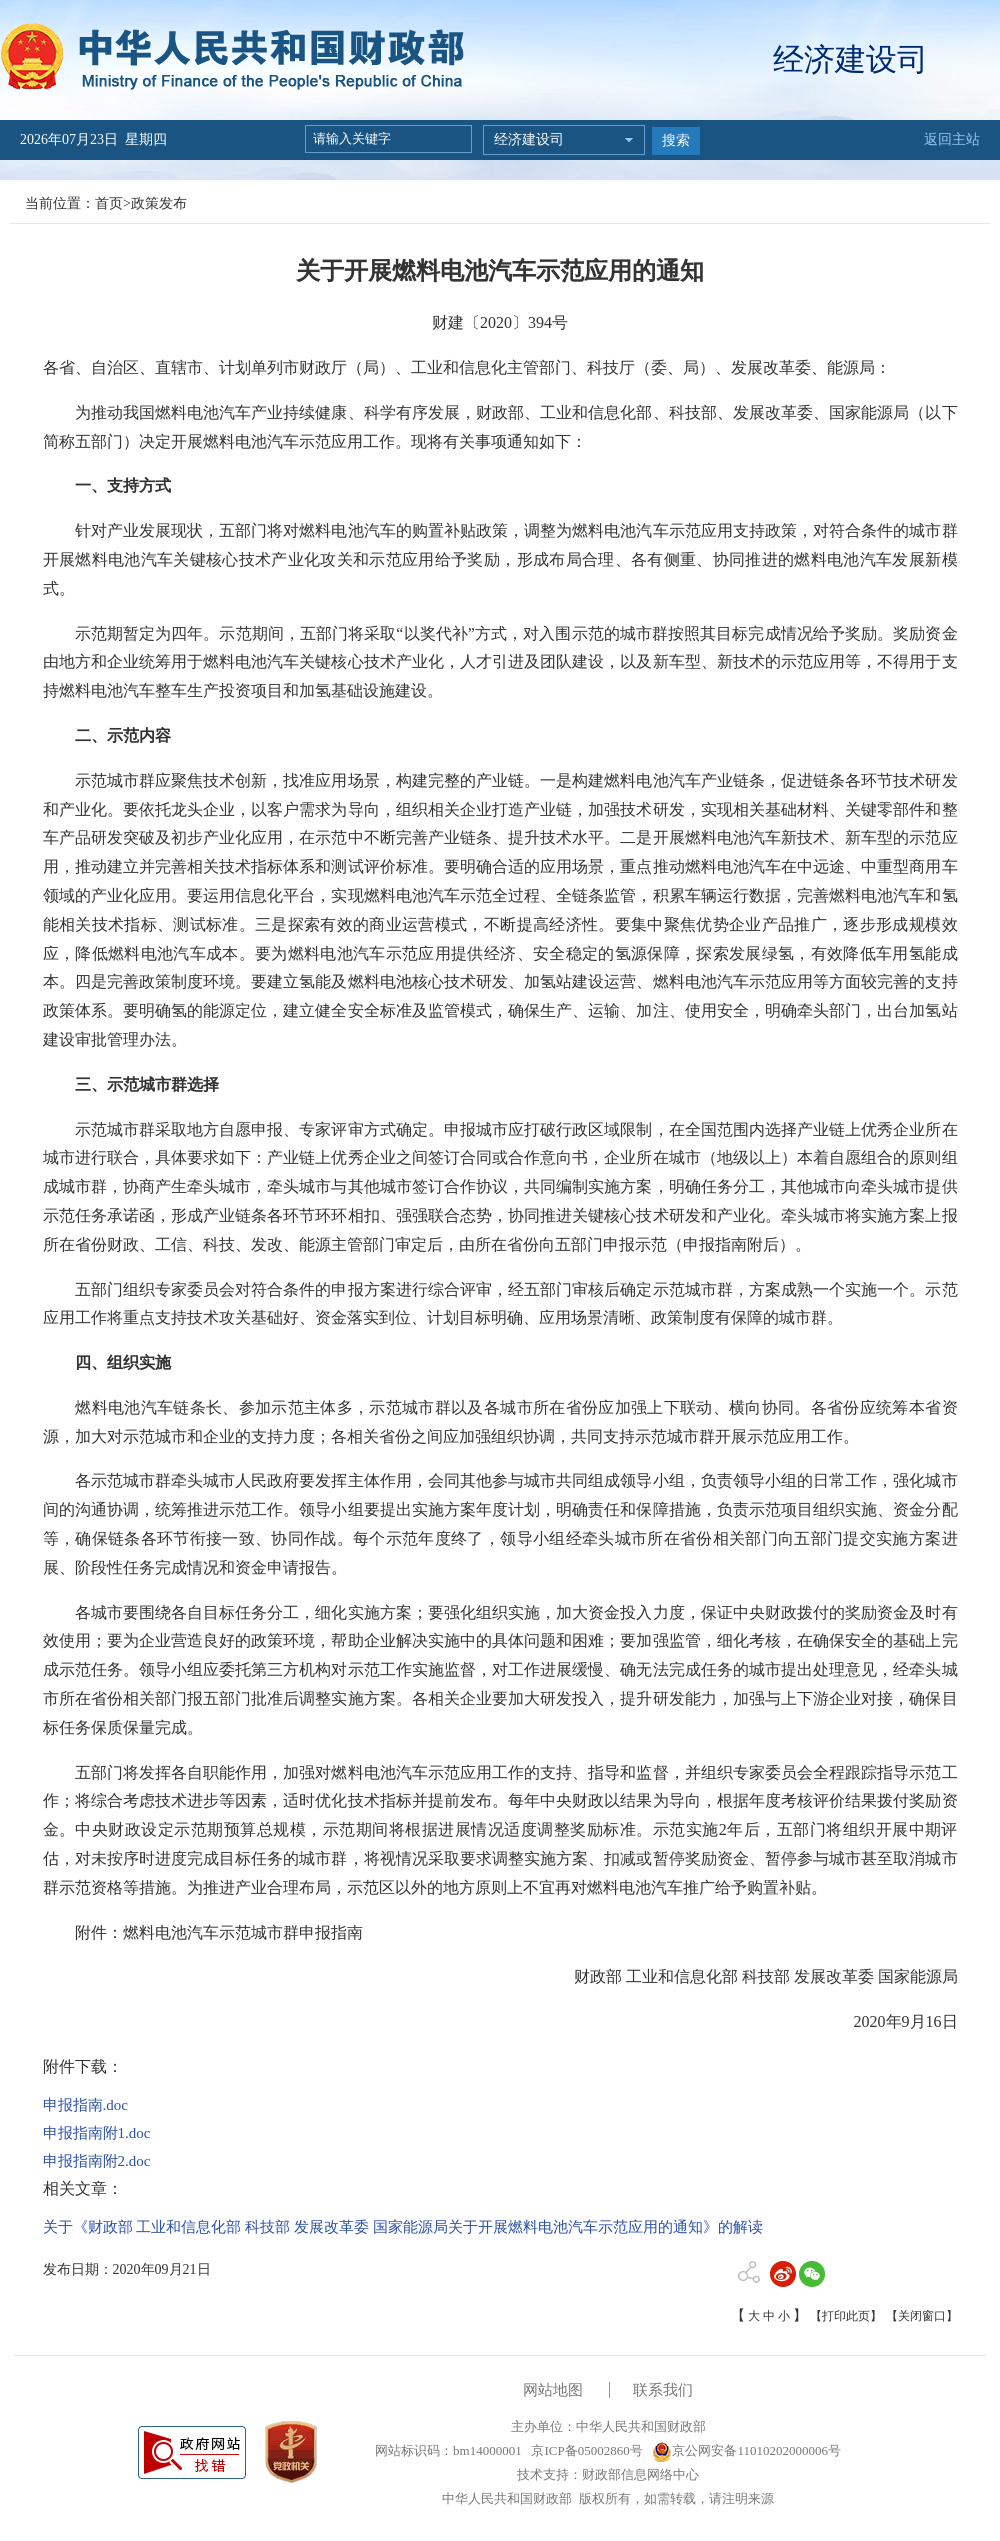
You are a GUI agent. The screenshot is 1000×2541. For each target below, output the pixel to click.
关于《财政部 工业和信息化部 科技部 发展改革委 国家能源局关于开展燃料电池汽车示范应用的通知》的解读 (403, 2227)
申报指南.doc (85, 2105)
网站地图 (553, 2390)
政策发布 (159, 203)
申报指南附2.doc (97, 2161)
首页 (109, 203)
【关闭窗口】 (922, 2316)
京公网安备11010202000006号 (746, 2450)
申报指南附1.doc (97, 2133)
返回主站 (952, 139)
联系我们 (663, 2390)
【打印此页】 (846, 2316)
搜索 (676, 140)
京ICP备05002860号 (585, 2450)
